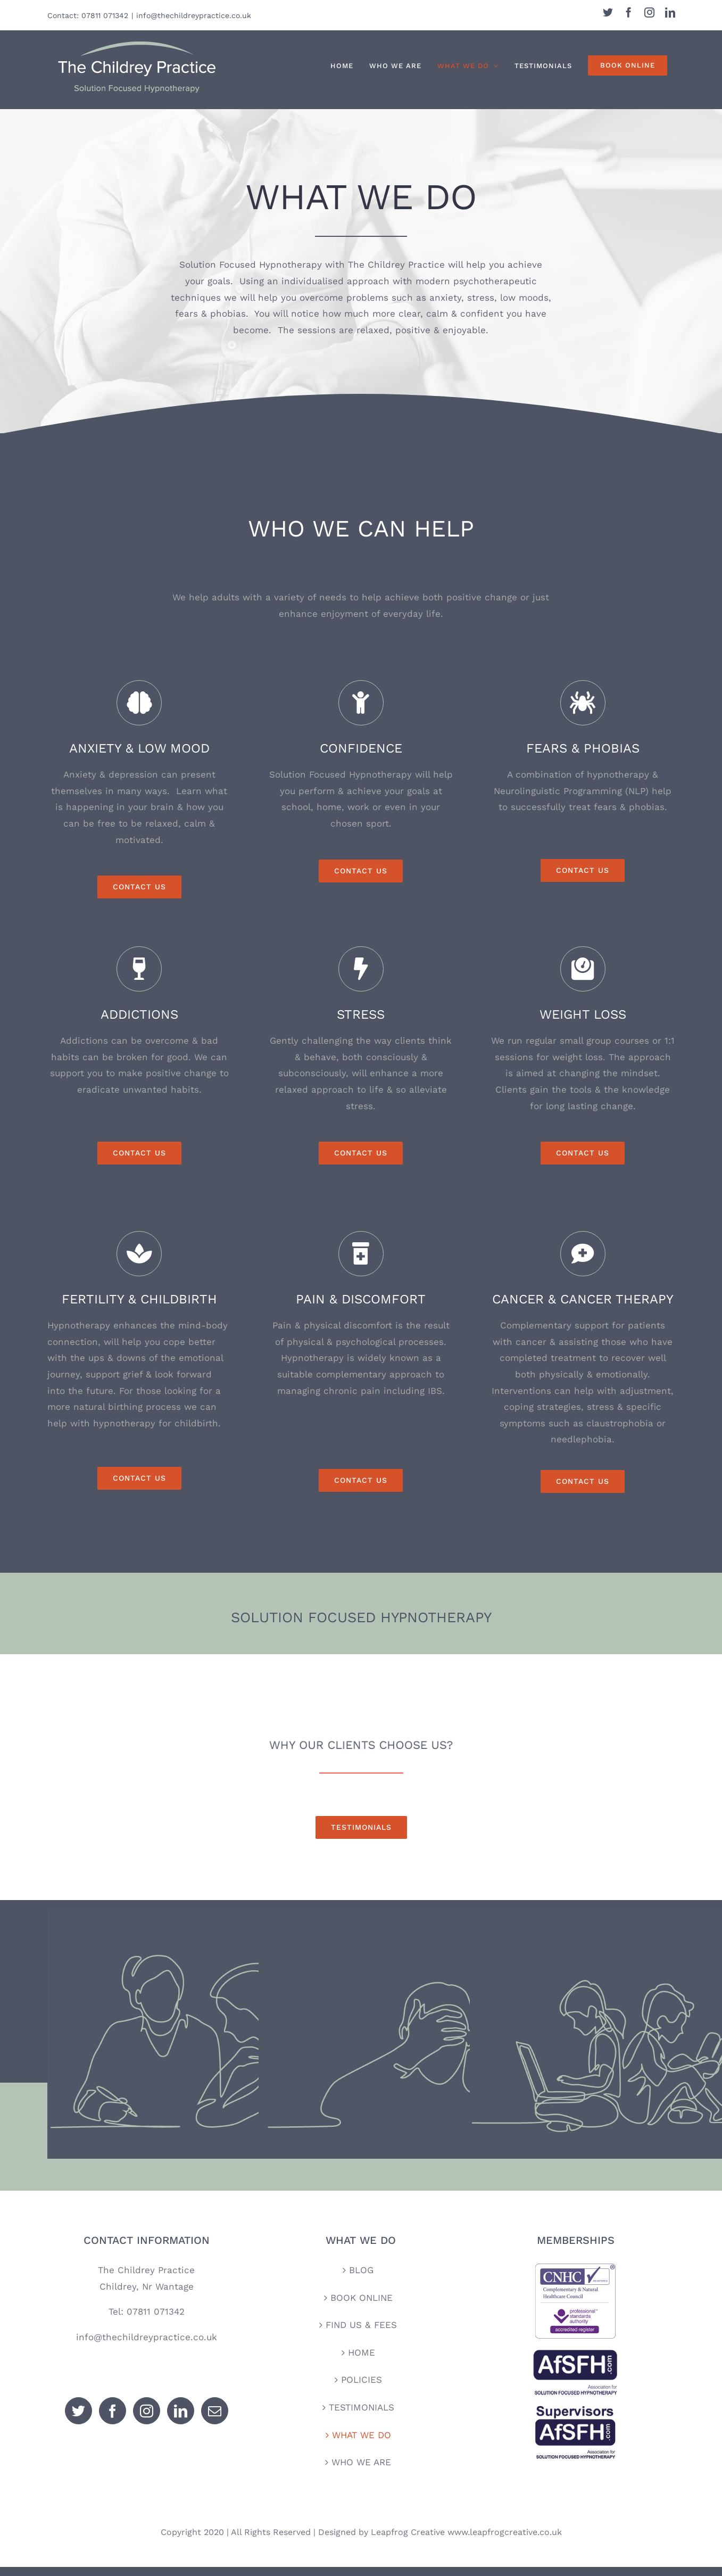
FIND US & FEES (361, 2334)
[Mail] (214, 2419)
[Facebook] (112, 2419)
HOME (361, 2361)
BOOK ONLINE (361, 2306)
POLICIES (361, 2388)
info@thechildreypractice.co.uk (193, 15)
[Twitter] (78, 2419)
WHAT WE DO (361, 2443)
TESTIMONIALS (361, 2416)
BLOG (361, 2279)
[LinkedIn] (180, 2419)
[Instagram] (146, 2419)
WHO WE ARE (361, 2471)
